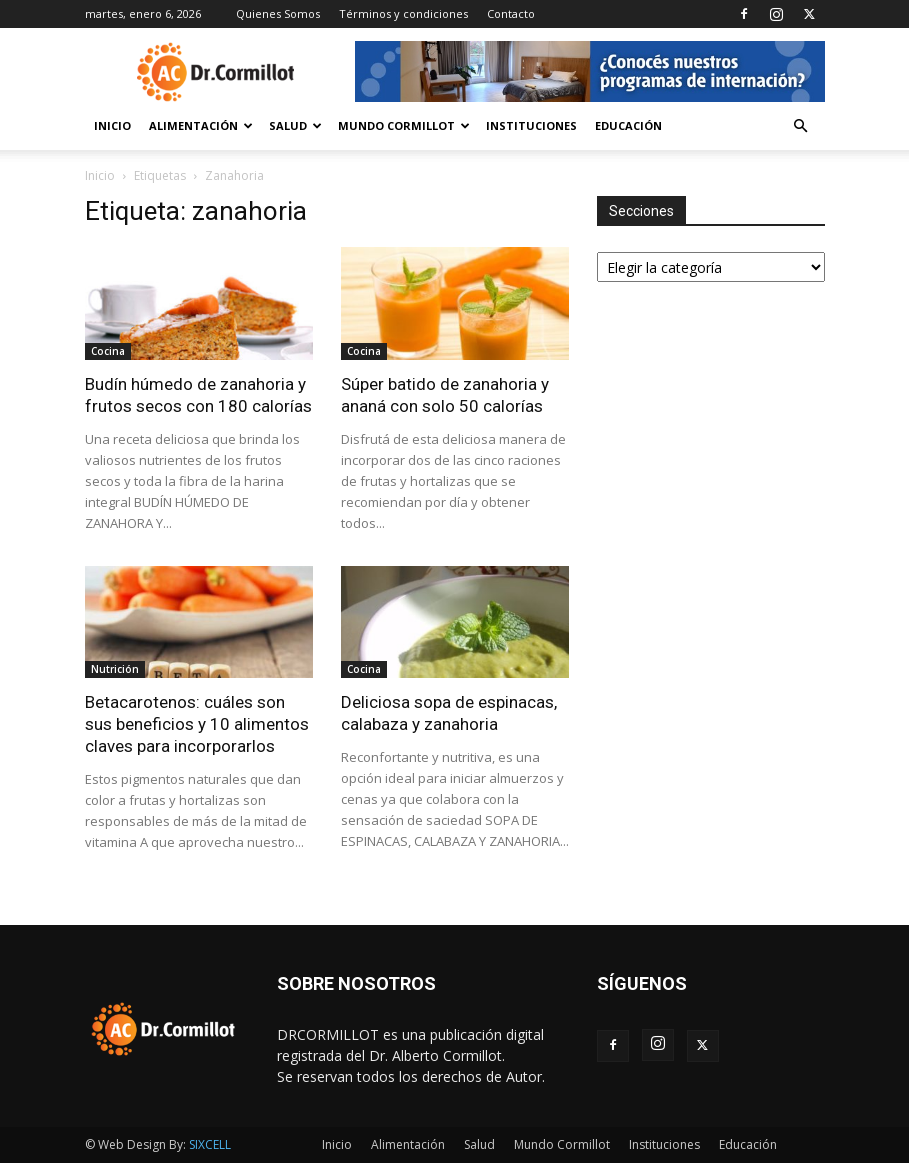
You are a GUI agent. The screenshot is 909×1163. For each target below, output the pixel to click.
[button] (801, 126)
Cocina (108, 351)
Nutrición (115, 669)
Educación (628, 125)
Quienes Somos (278, 13)
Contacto (511, 13)
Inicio (112, 125)
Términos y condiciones (403, 13)
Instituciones (531, 125)
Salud (295, 125)
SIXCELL (210, 1144)
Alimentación (201, 125)
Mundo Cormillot (404, 125)
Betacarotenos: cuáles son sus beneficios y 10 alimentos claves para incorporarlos (197, 724)
